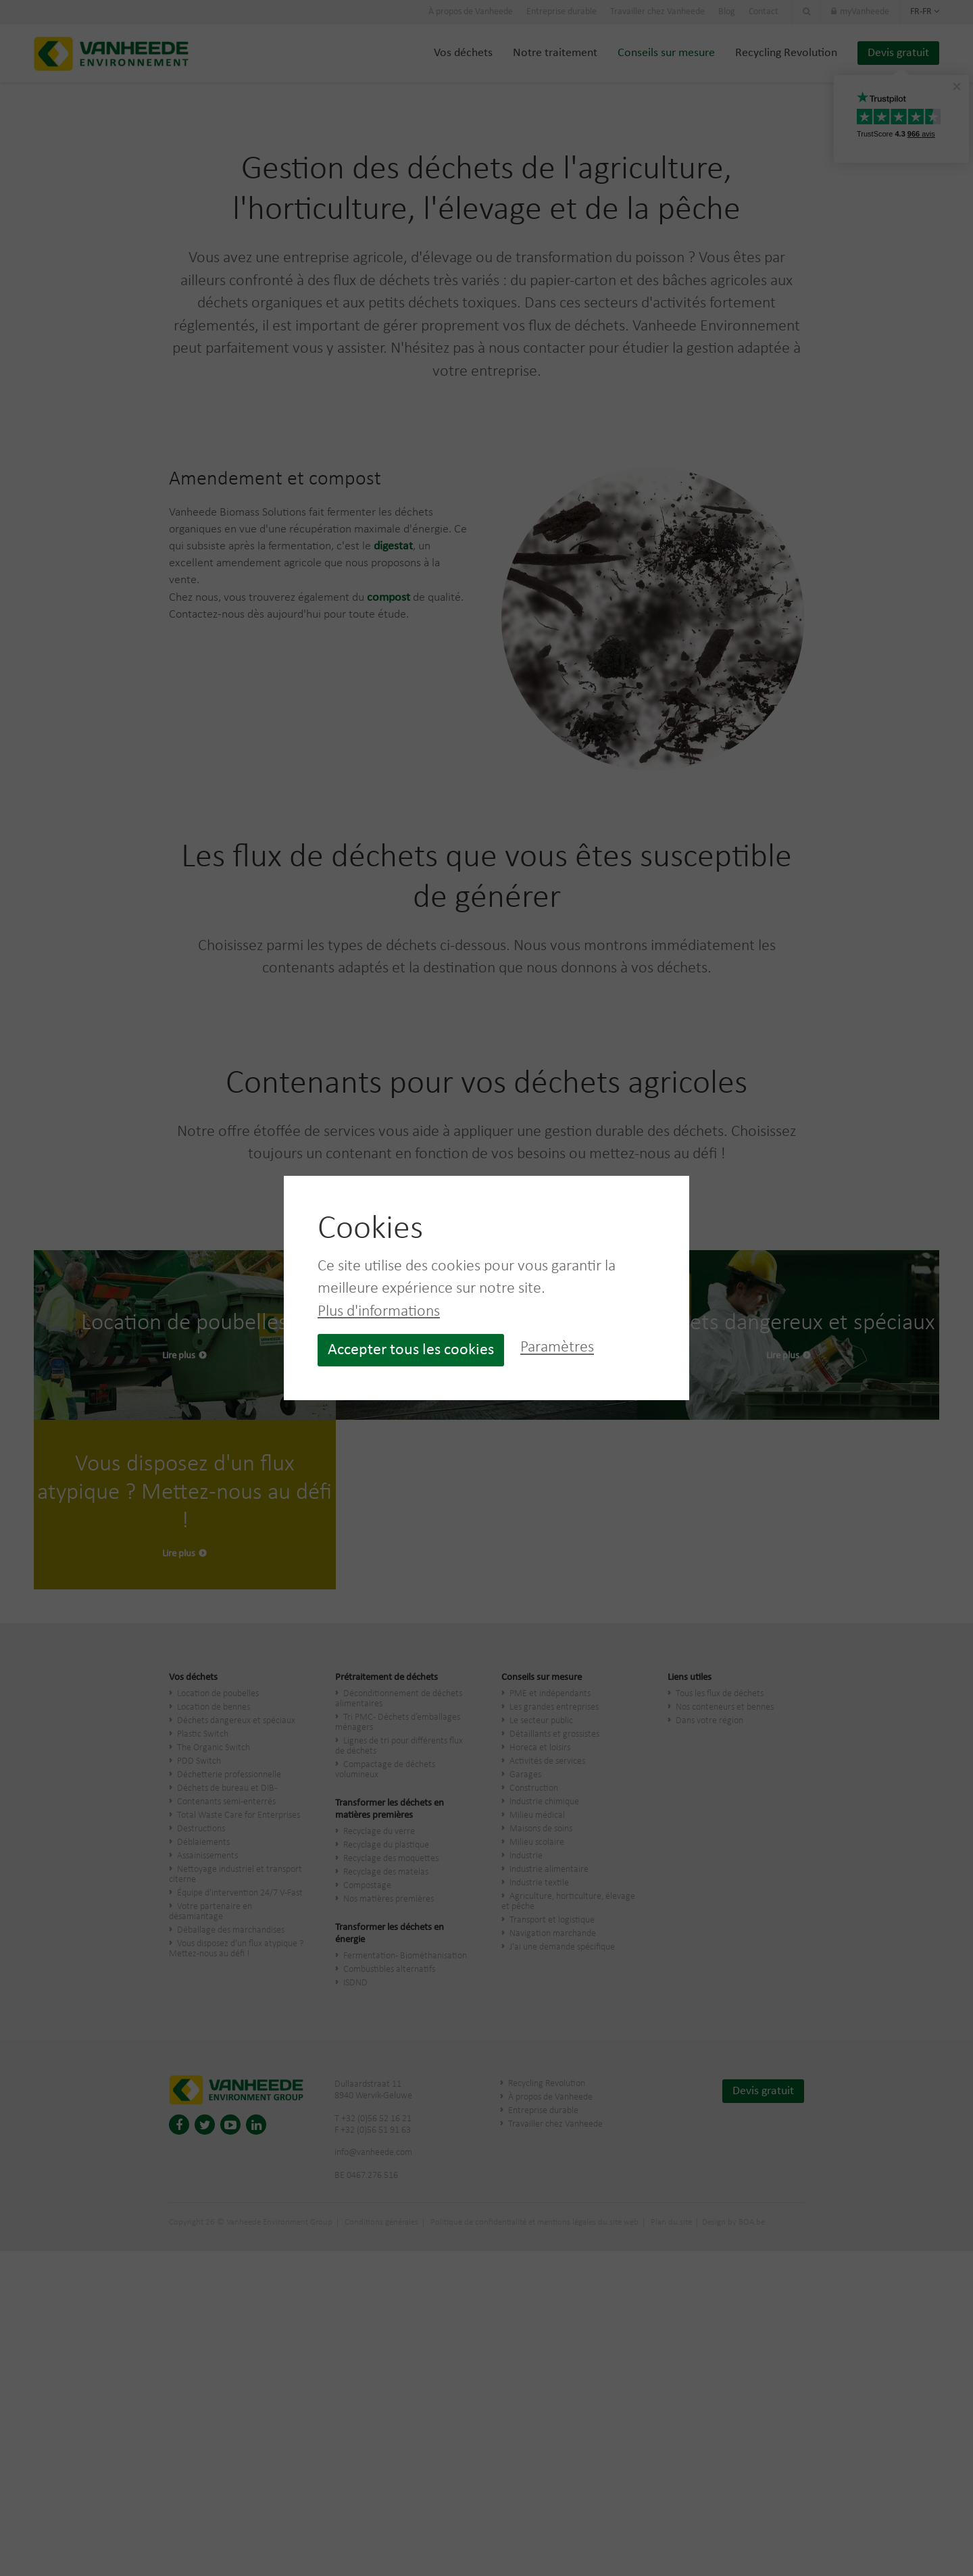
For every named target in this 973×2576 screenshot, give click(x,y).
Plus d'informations (379, 1312)
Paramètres (557, 1348)
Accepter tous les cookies (411, 1350)
